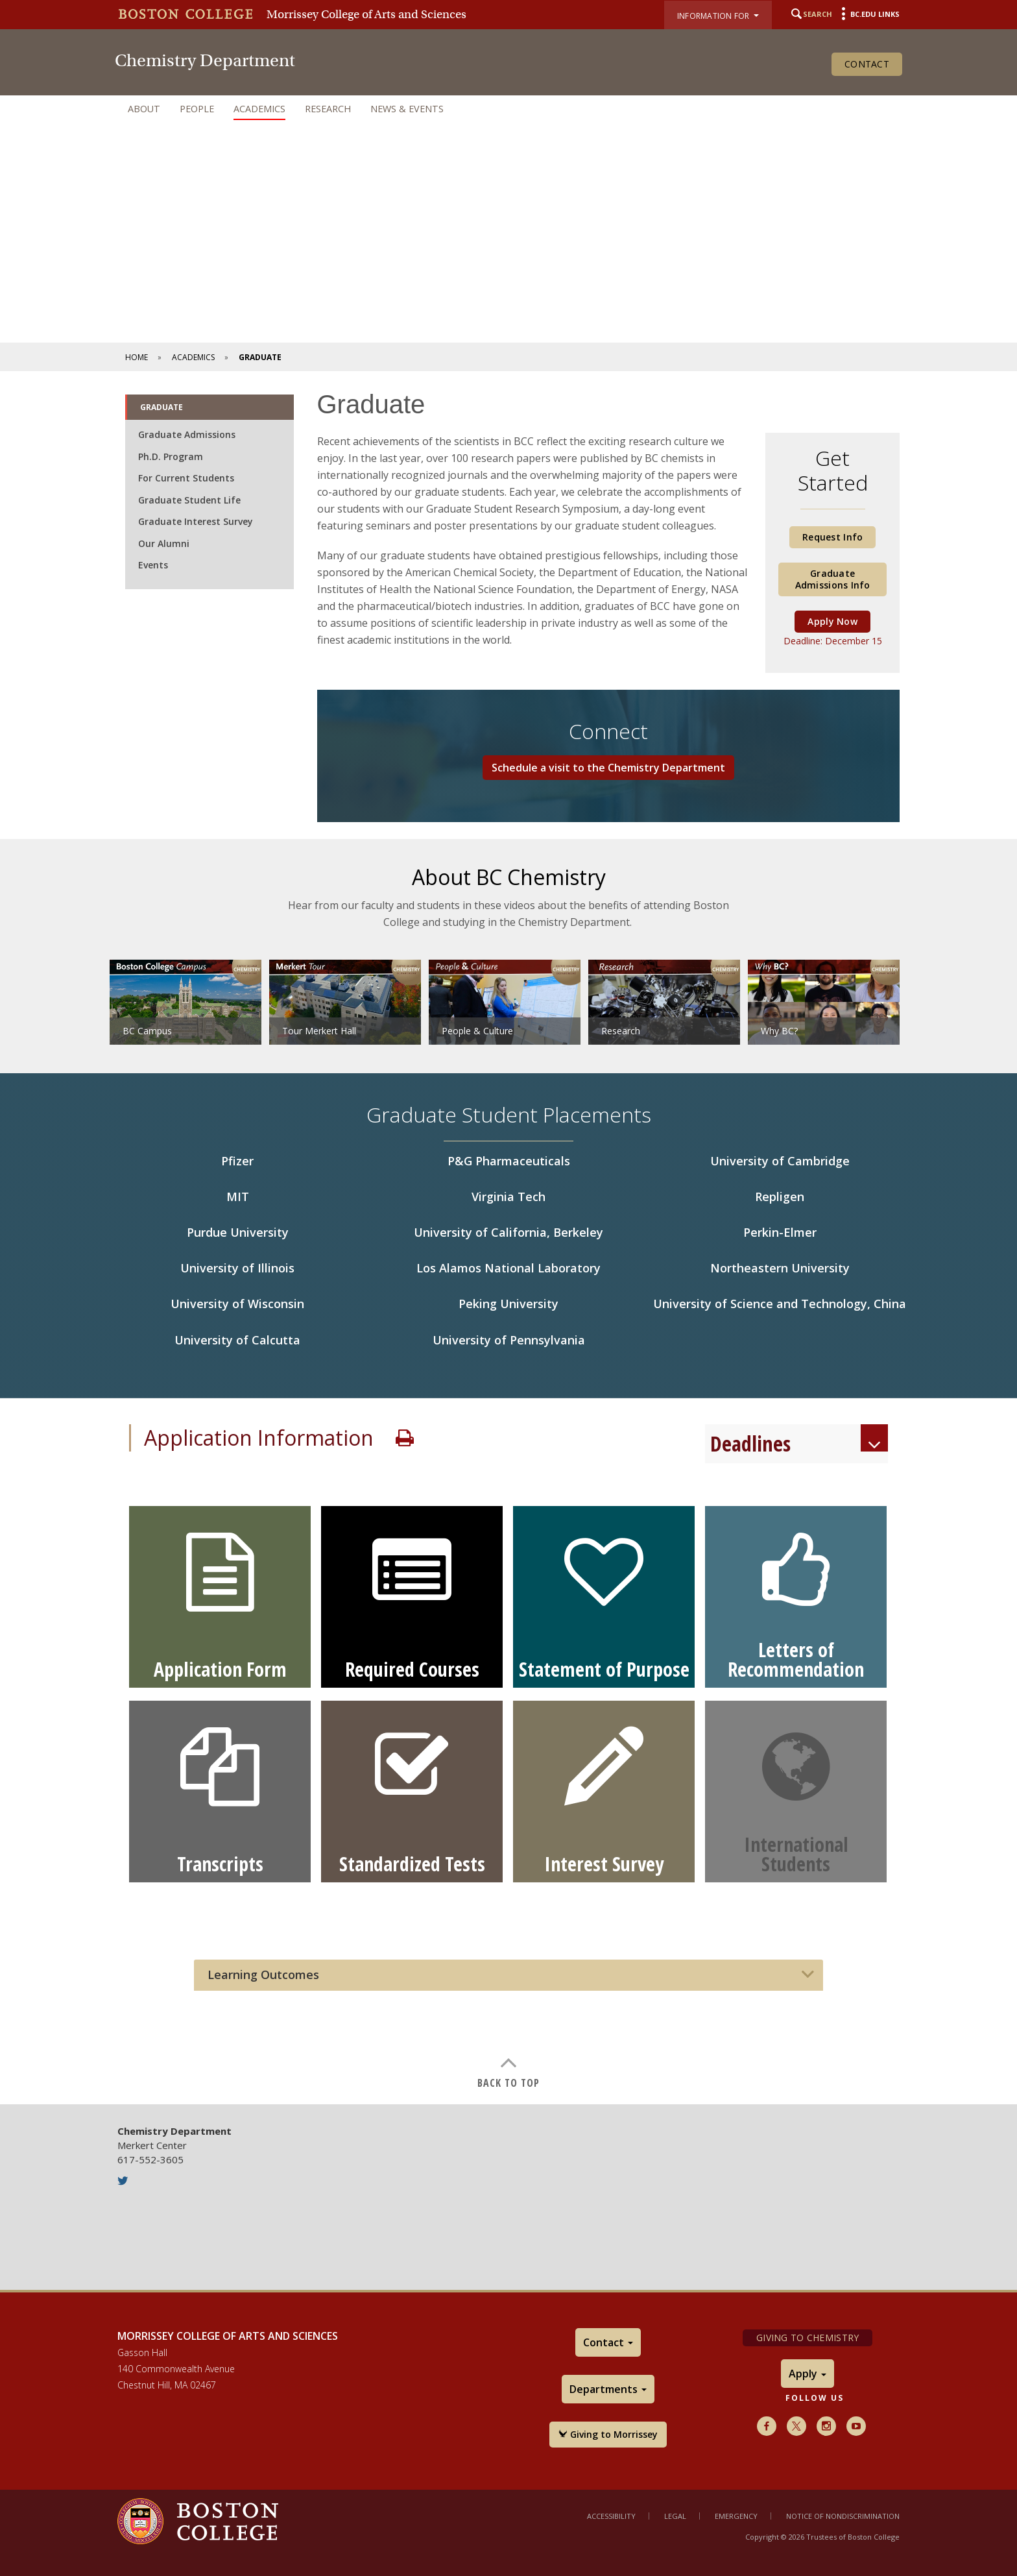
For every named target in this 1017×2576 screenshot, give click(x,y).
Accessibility (611, 2516)
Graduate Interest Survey (195, 521)
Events (153, 565)
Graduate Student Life (189, 500)
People (197, 109)
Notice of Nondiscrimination (843, 2516)
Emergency (736, 2516)
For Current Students (186, 478)
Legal (675, 2516)
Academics (259, 109)
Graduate (161, 407)
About (144, 109)
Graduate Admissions (186, 434)
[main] (508, 1237)
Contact (866, 64)
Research (328, 109)
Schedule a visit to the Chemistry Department (608, 767)
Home (136, 357)
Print (405, 1438)
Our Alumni (163, 543)
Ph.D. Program (170, 456)
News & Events (407, 109)
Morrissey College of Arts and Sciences (366, 14)
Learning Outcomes (263, 1974)
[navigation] (508, 109)
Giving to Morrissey (608, 2434)
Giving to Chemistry (807, 2337)
